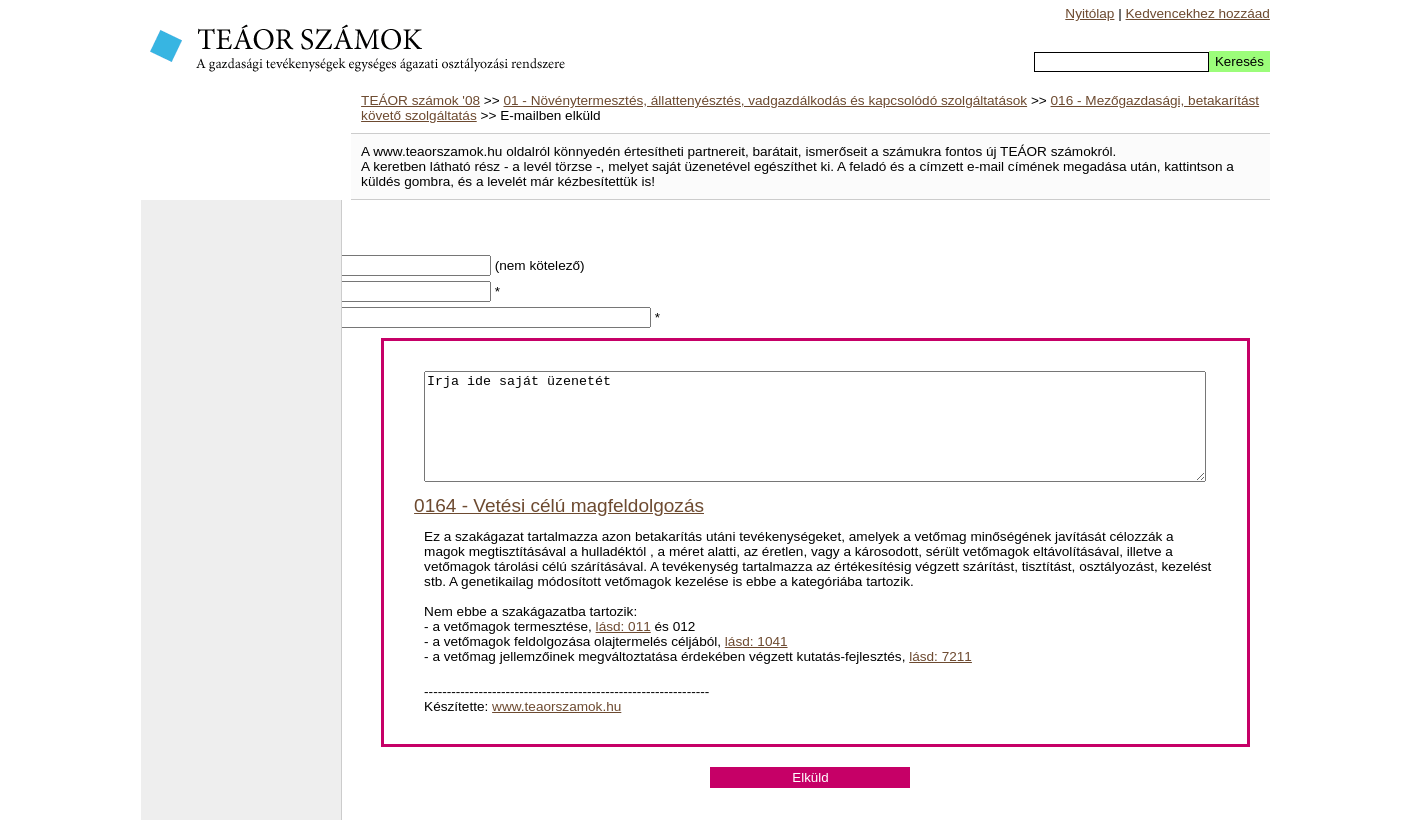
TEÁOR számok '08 (420, 100)
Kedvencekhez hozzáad (1198, 13)
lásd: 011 (623, 647)
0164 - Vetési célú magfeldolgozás (559, 526)
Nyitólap (1089, 13)
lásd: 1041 (756, 662)
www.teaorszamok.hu (556, 727)
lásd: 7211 (940, 677)
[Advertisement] (241, 520)
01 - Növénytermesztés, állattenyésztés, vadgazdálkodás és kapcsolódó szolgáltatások (765, 100)
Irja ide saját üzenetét (815, 437)
